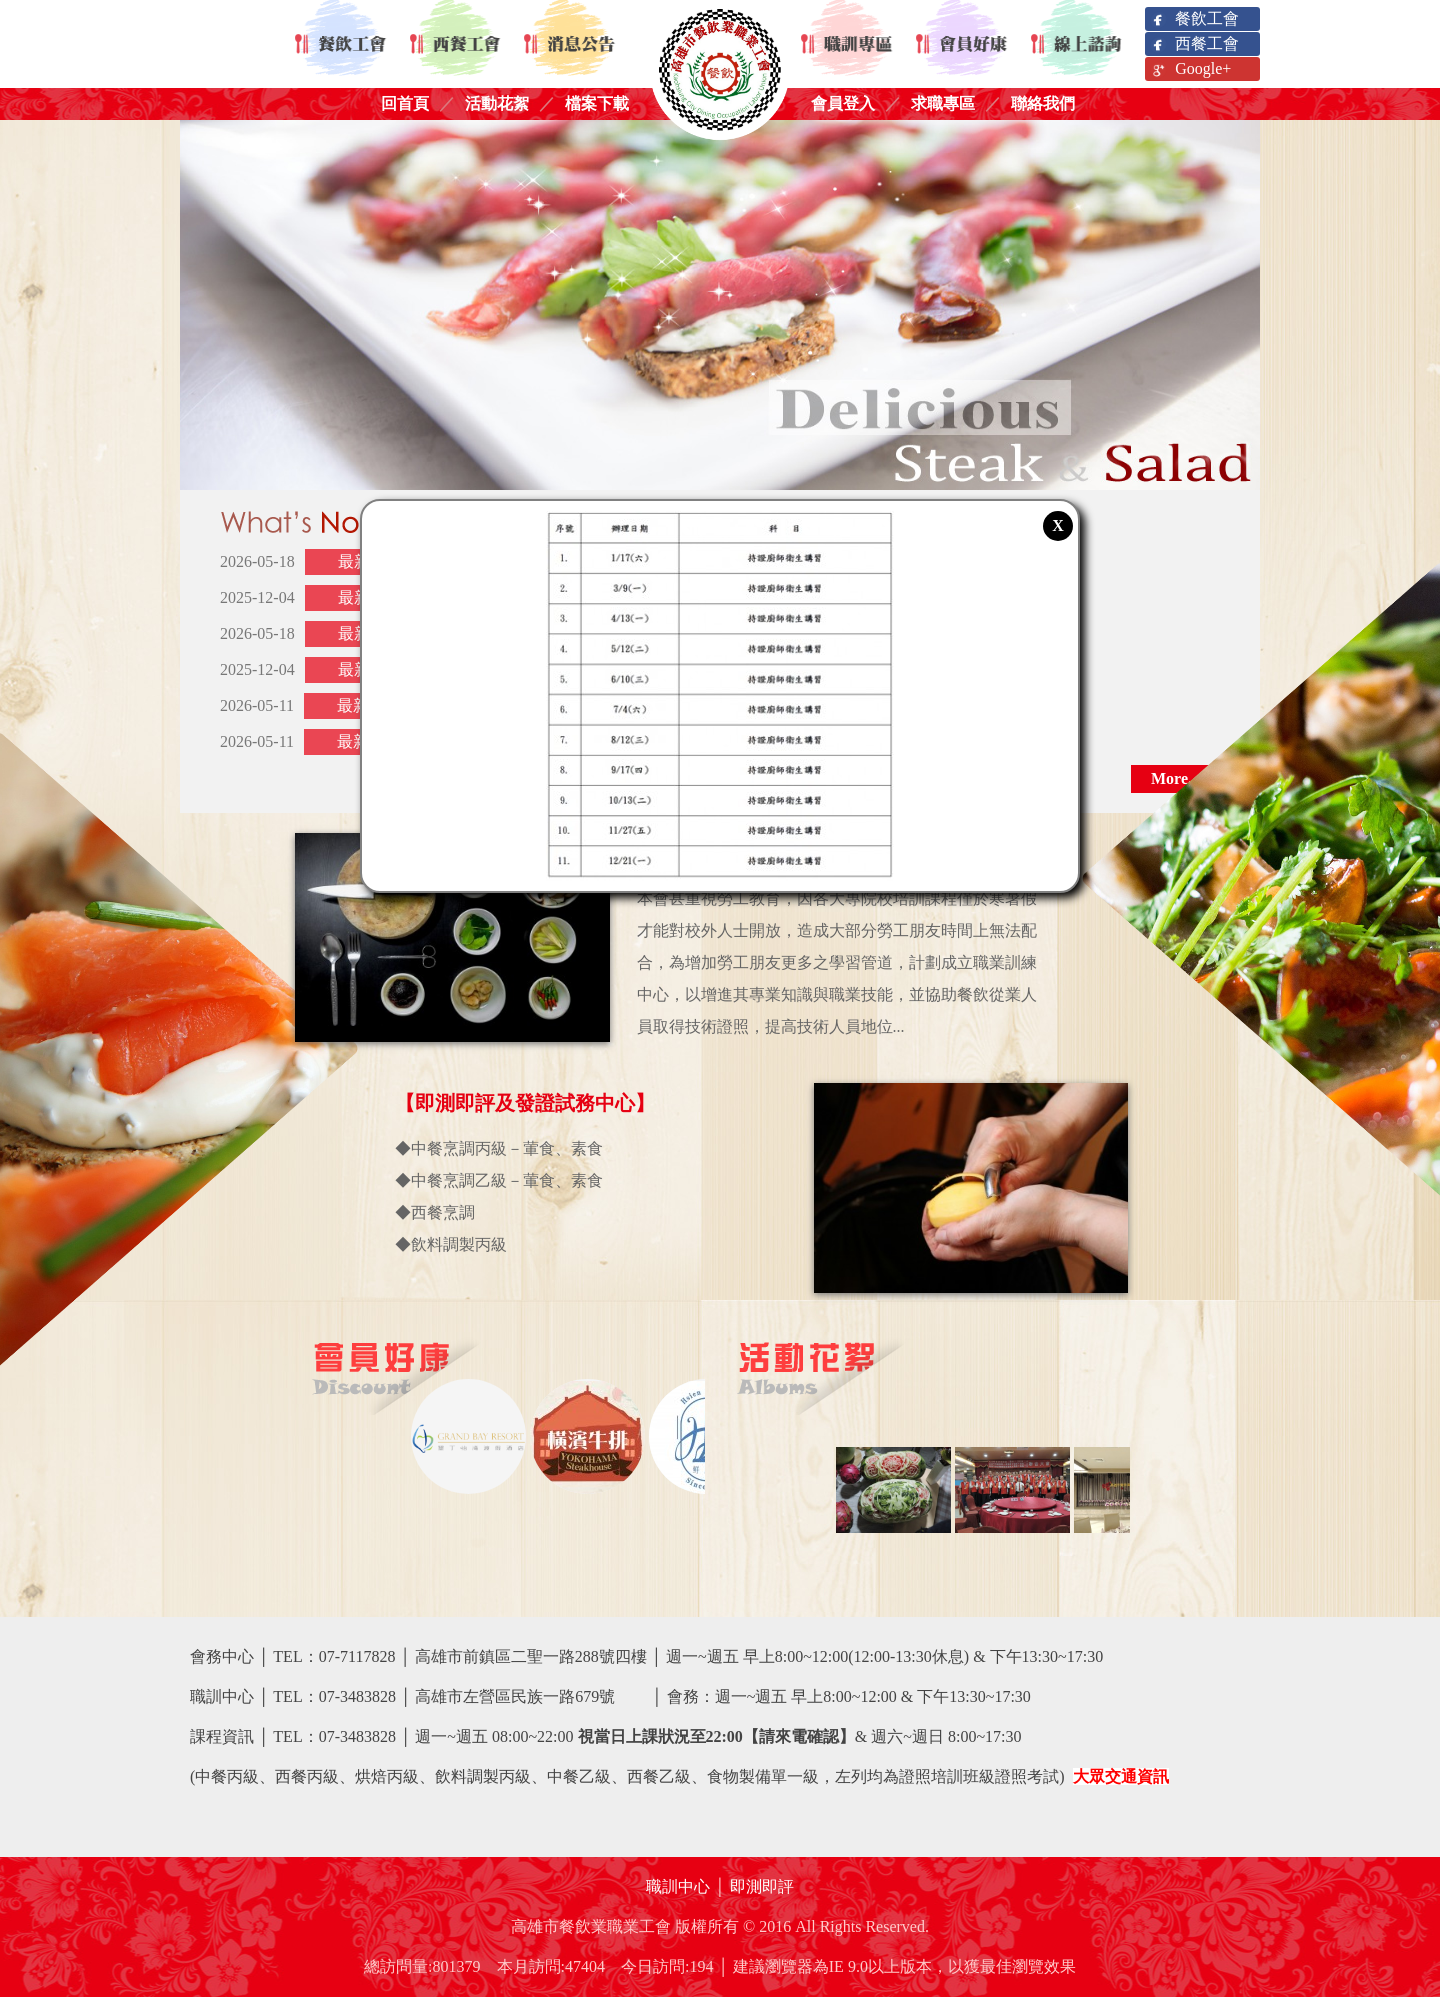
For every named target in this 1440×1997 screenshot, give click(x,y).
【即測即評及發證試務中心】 (525, 1103)
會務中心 (222, 1656)
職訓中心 (678, 1886)
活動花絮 (497, 103)
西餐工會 (1194, 44)
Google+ (1190, 69)
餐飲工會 (1194, 19)
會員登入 (843, 103)
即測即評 (762, 1886)
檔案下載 (597, 103)
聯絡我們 (1043, 103)
